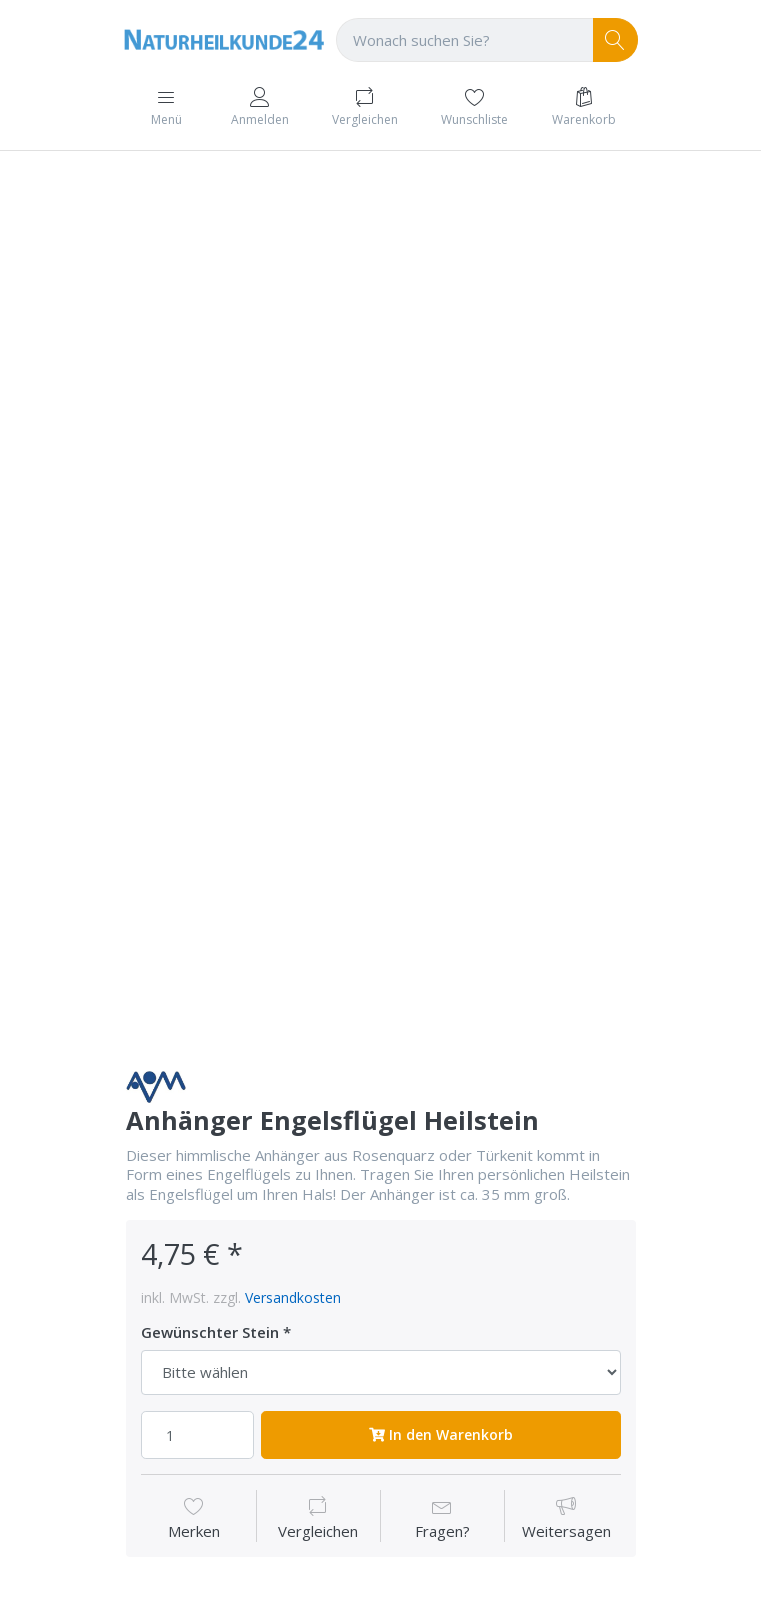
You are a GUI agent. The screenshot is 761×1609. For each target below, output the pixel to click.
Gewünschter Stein (210, 1332)
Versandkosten (293, 1297)
